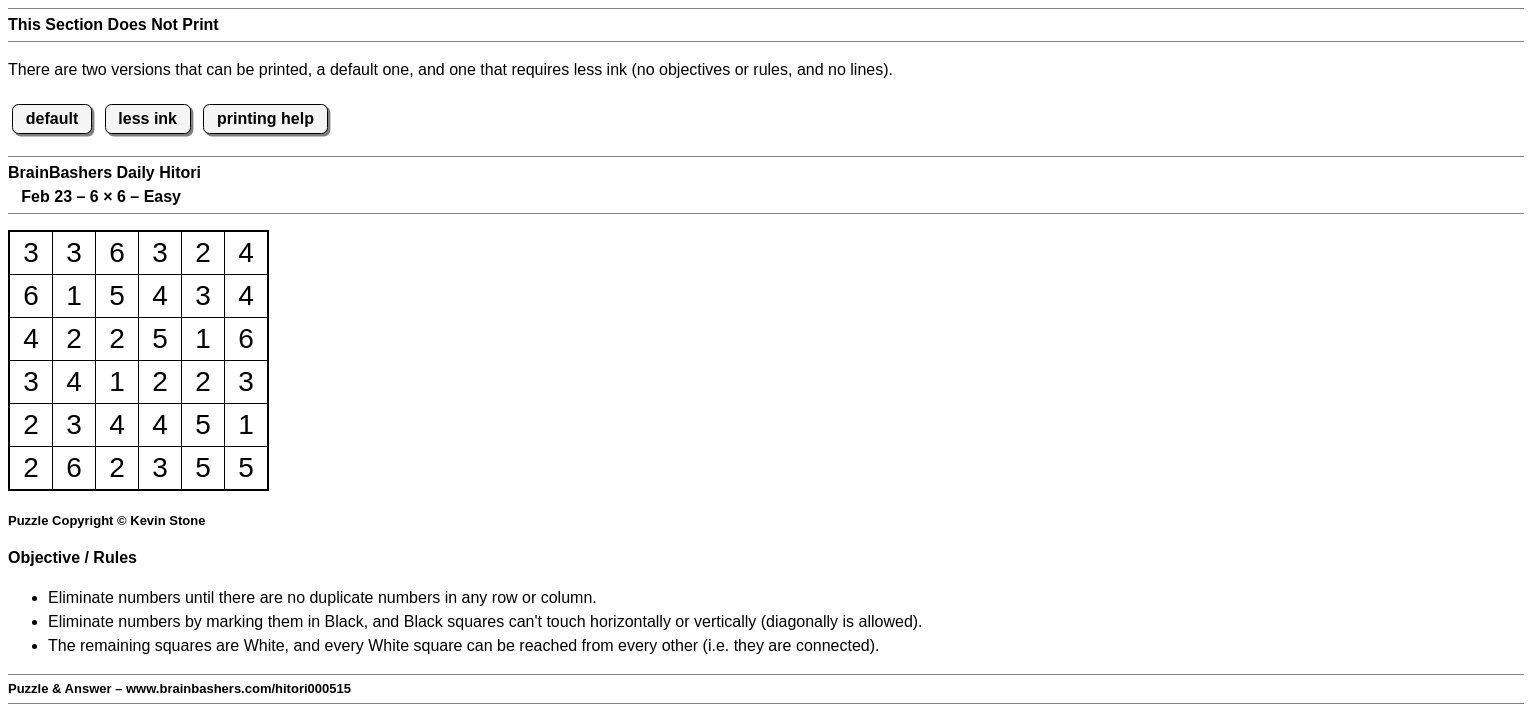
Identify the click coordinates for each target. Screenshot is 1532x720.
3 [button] (31, 252)
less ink (147, 118)
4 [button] (246, 252)
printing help (265, 118)
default (52, 118)
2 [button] (203, 252)
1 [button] (74, 295)
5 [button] (117, 295)
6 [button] (117, 252)
